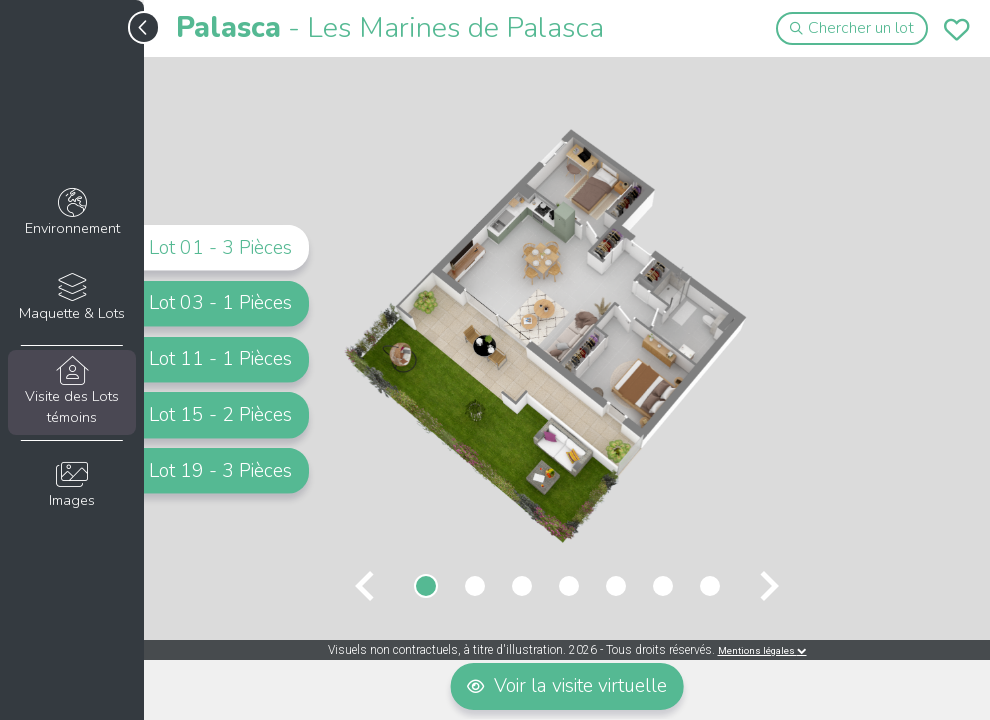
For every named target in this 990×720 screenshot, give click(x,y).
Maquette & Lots (71, 298)
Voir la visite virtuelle (567, 686)
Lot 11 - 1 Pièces (220, 359)
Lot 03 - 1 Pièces (220, 303)
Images (71, 485)
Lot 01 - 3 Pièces (220, 247)
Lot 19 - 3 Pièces (220, 471)
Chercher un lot (852, 28)
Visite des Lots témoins (71, 392)
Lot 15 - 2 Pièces (220, 415)
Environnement (71, 213)
